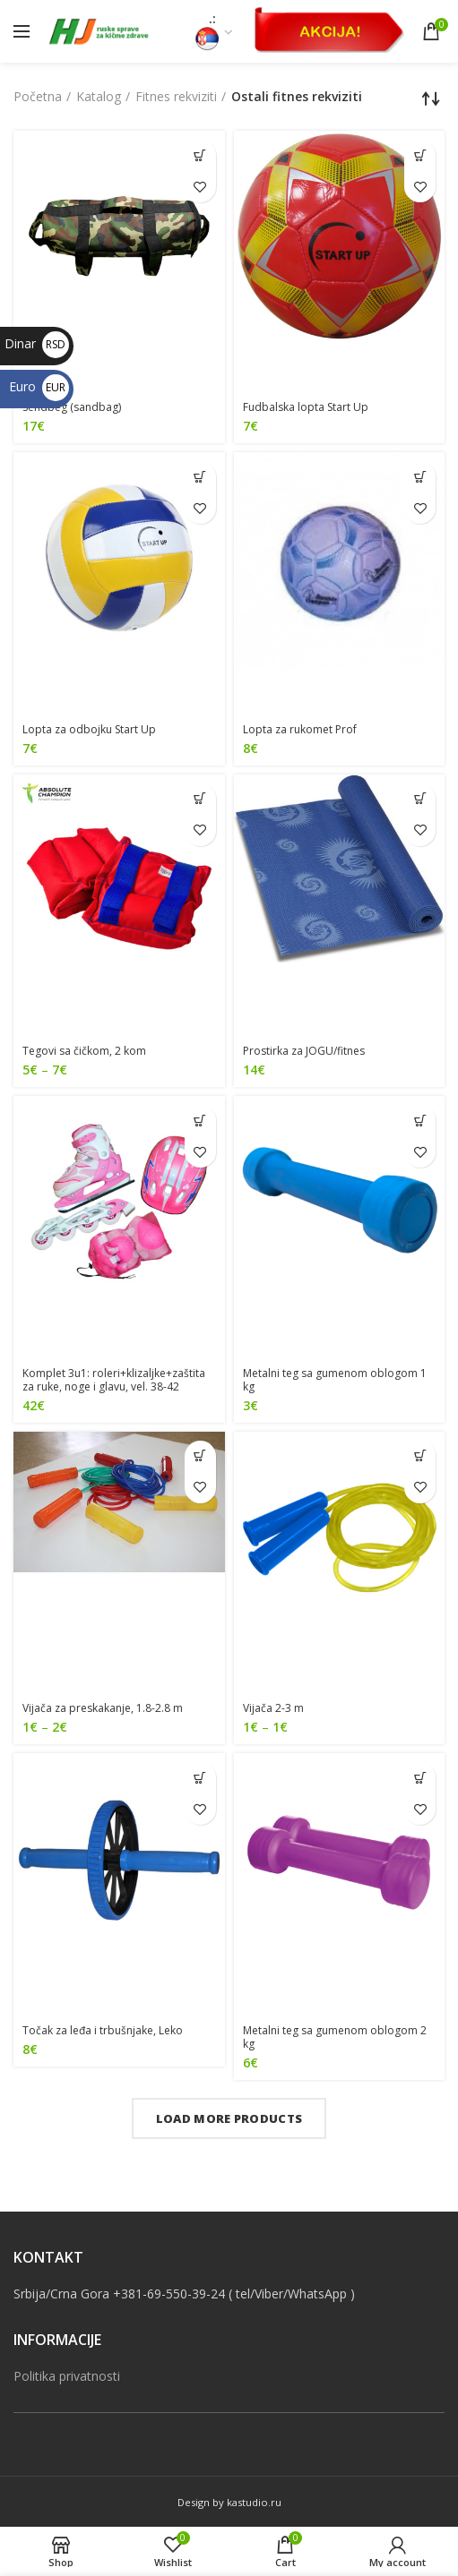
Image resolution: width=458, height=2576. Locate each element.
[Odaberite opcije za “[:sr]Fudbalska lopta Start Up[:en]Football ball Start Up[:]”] (420, 155)
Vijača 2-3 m (273, 1708)
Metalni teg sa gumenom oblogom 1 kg (335, 1379)
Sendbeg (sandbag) (71, 407)
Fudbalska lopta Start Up (305, 407)
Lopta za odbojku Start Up (89, 729)
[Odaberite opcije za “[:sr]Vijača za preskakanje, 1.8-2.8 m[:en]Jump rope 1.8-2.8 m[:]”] (200, 1456)
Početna (37, 96)
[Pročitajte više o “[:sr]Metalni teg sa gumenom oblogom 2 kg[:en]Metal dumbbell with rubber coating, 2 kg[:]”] (420, 1777)
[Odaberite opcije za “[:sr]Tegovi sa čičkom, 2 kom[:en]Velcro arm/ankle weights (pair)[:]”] (200, 799)
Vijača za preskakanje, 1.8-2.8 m (102, 1708)
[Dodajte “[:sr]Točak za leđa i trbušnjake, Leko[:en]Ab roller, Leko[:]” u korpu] (200, 1777)
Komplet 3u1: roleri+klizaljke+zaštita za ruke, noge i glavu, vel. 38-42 (113, 1379)
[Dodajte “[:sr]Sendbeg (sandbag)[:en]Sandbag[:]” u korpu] (200, 155)
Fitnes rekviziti (176, 96)
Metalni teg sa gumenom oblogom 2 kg (335, 2037)
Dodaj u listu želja (200, 186)
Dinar (36, 343)
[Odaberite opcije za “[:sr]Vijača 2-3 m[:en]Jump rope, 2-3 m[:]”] (420, 1456)
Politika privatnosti (66, 2375)
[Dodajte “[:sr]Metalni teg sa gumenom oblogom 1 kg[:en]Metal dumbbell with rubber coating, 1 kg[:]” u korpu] (420, 1120)
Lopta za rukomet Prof (300, 729)
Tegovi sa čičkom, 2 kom (84, 1050)
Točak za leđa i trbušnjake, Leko (102, 2030)
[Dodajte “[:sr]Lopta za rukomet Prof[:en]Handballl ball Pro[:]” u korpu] (420, 476)
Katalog (98, 96)
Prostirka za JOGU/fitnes (304, 1050)
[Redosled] (431, 98)
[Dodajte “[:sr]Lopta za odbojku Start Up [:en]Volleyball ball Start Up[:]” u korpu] (200, 476)
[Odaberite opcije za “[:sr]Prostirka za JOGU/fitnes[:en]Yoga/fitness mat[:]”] (420, 799)
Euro (39, 386)
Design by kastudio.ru (229, 2502)
